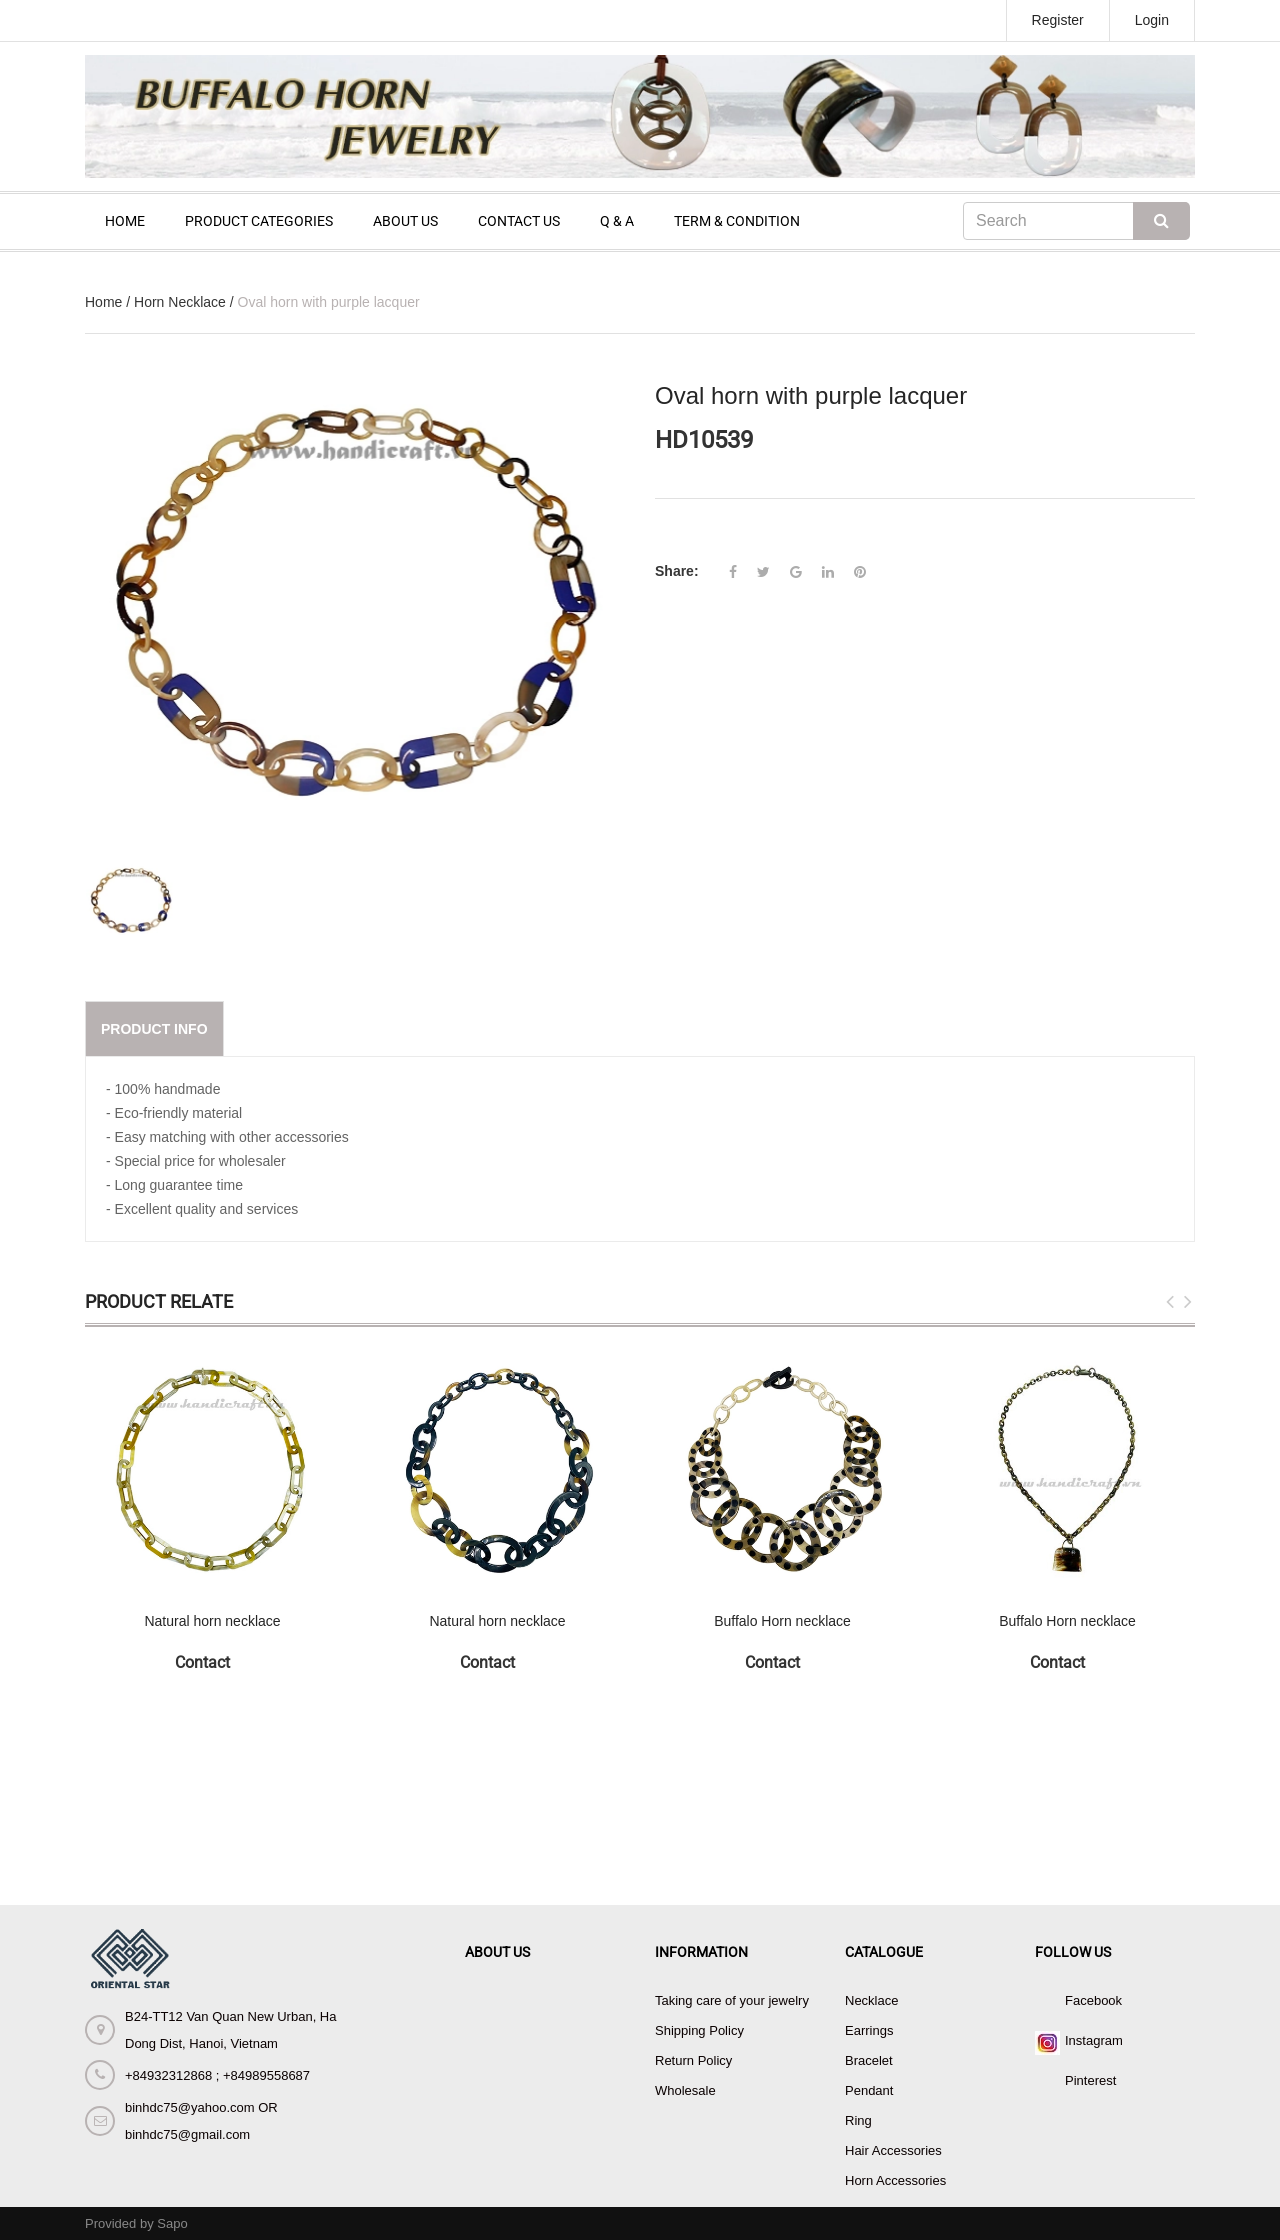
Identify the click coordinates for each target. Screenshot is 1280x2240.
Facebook (1093, 2000)
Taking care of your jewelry (732, 2000)
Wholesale (685, 2090)
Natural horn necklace (212, 1621)
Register (1058, 20)
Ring (858, 2120)
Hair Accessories (893, 2150)
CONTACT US (519, 221)
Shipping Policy (699, 2030)
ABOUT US (405, 221)
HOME (125, 221)
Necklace (871, 2000)
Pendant (869, 2090)
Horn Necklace (180, 302)
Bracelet (869, 2060)
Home (103, 302)
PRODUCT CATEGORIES (259, 221)
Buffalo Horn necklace (782, 1621)
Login (1152, 20)
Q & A (617, 221)
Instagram (1094, 2040)
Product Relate (159, 1301)
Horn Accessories (895, 2180)
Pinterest (1090, 2080)
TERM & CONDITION (737, 221)
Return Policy (693, 2060)
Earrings (869, 2030)
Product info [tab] (154, 1029)
